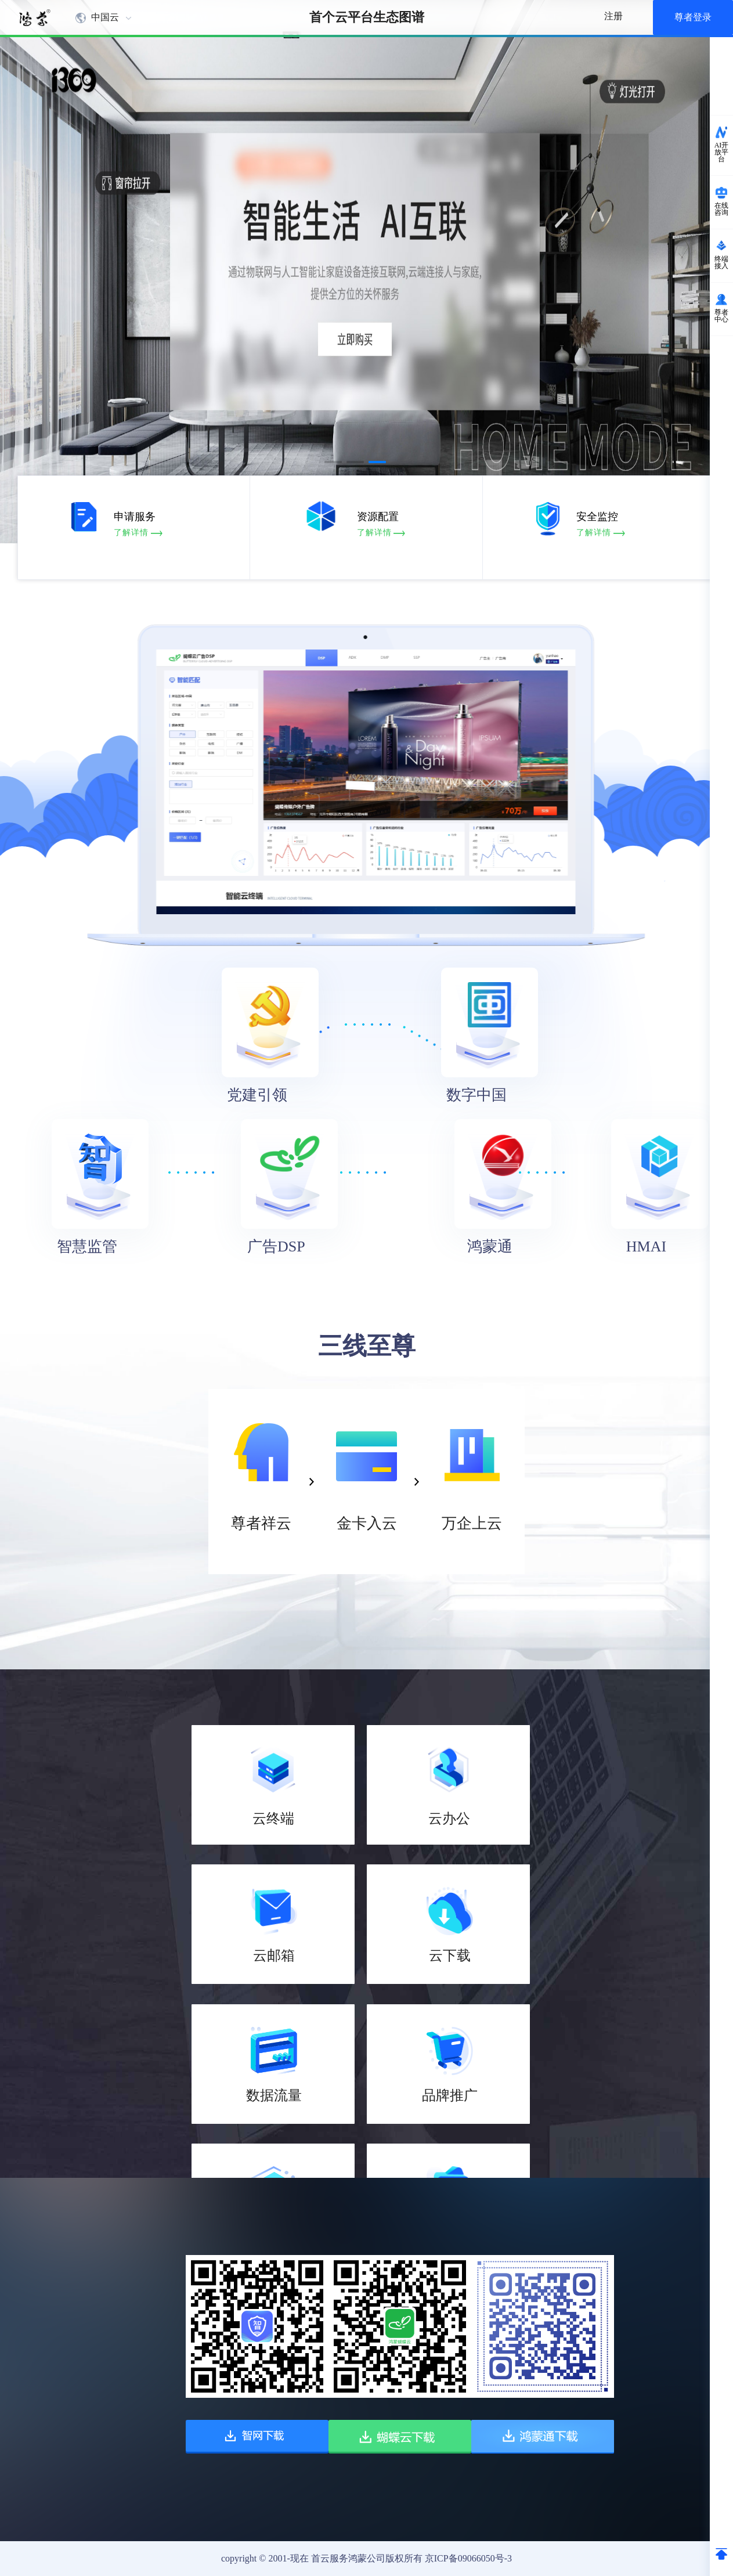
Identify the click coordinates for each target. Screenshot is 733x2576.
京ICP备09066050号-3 (468, 2558)
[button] (333, 462)
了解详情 (148, 532)
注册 (613, 16)
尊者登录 (693, 17)
